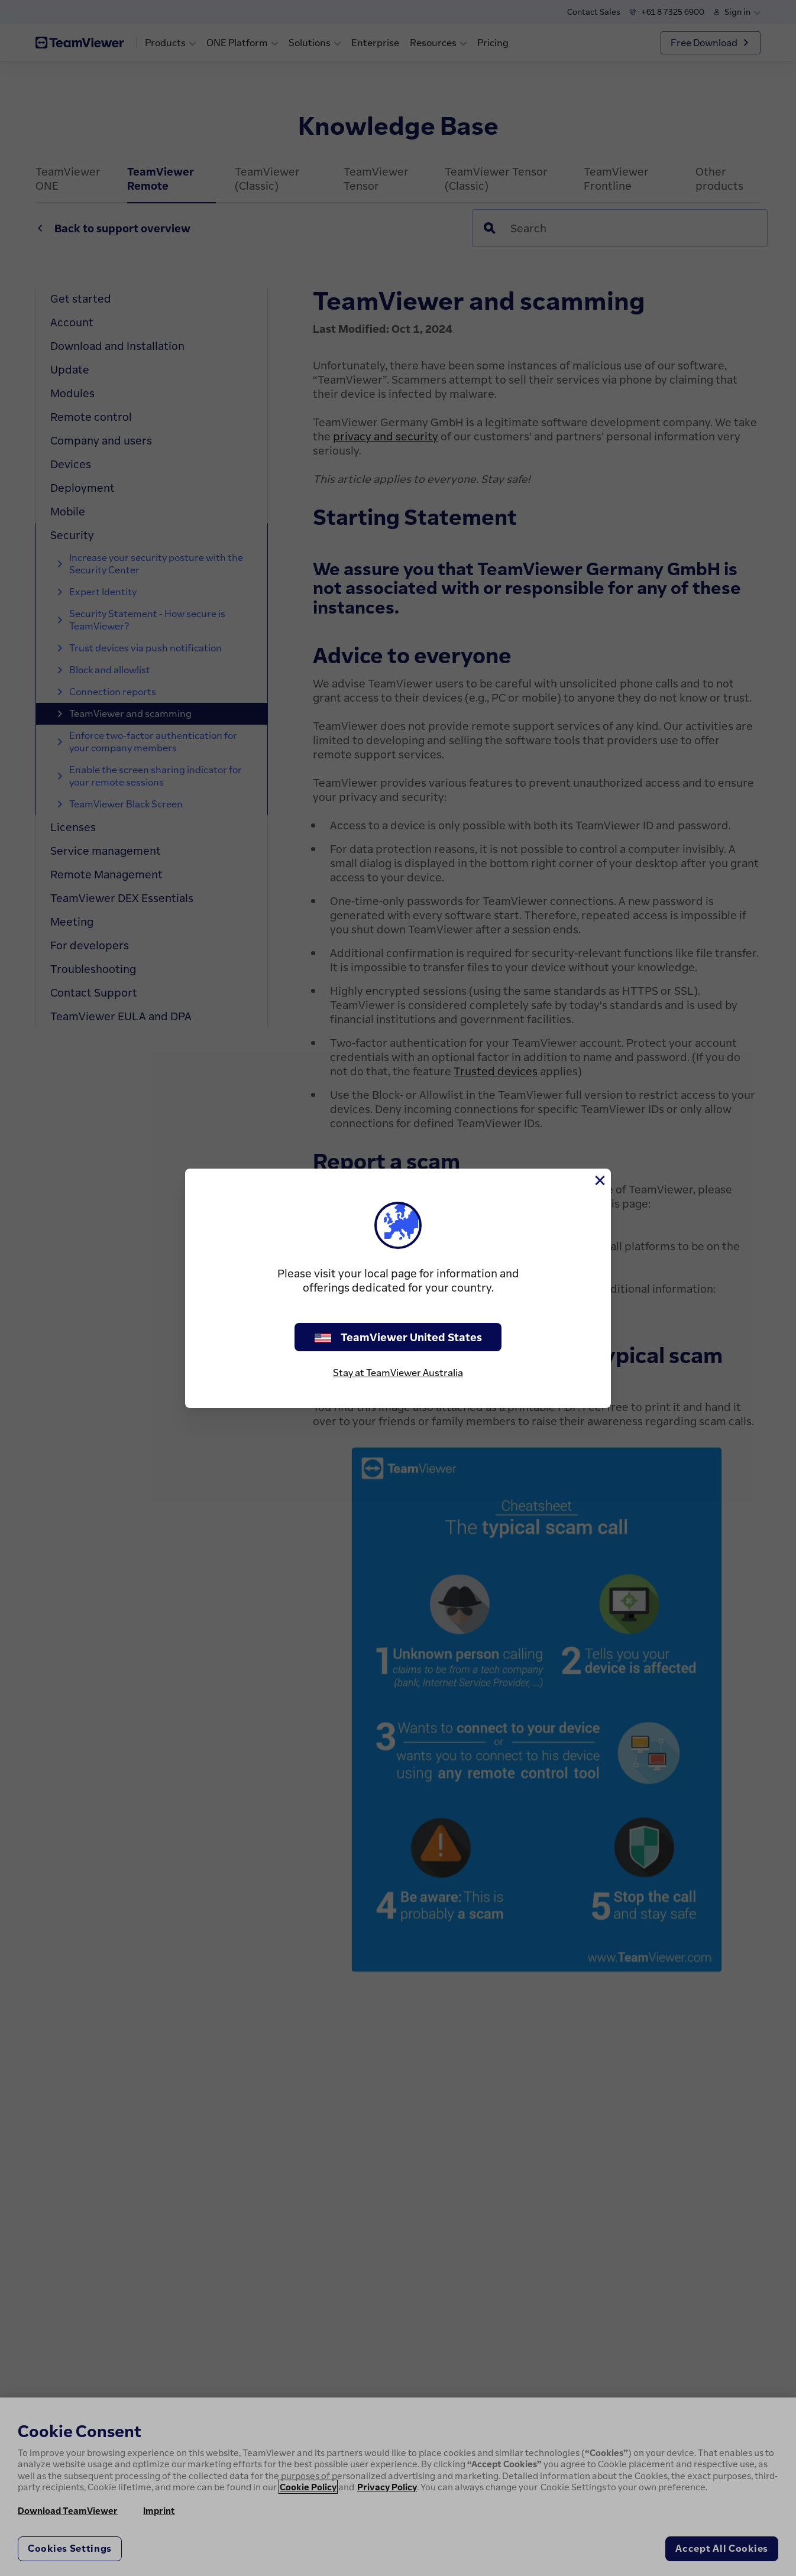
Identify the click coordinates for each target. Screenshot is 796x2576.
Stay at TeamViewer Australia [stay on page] (398, 1372)
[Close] (599, 1180)
